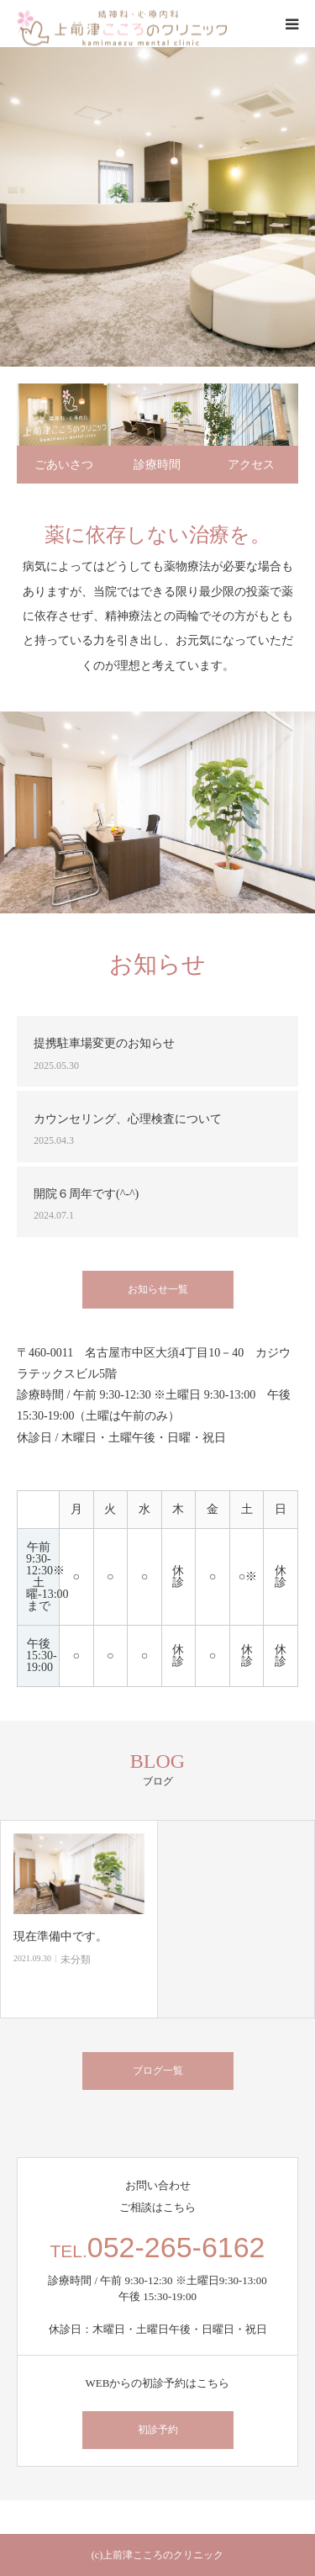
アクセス (251, 464)
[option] (157, 207)
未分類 (75, 1959)
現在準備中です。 (60, 1936)
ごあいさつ (63, 464)
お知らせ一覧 (158, 1289)
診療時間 (157, 464)
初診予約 (158, 2430)
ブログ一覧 (158, 2070)
